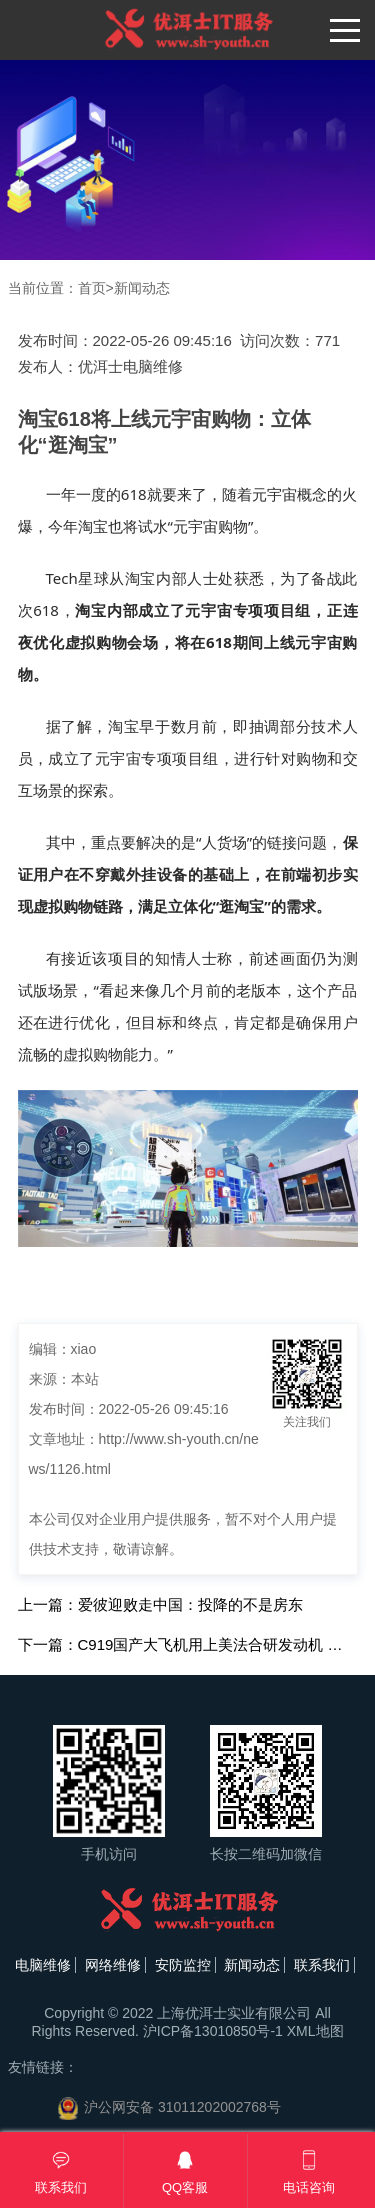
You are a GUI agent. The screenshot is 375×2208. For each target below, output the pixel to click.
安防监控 (183, 1965)
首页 (92, 288)
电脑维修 (43, 1965)
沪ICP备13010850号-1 (213, 2031)
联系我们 (322, 1965)
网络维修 (113, 1965)
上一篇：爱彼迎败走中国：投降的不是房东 (160, 1604)
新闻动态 (142, 288)
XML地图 (315, 2031)
